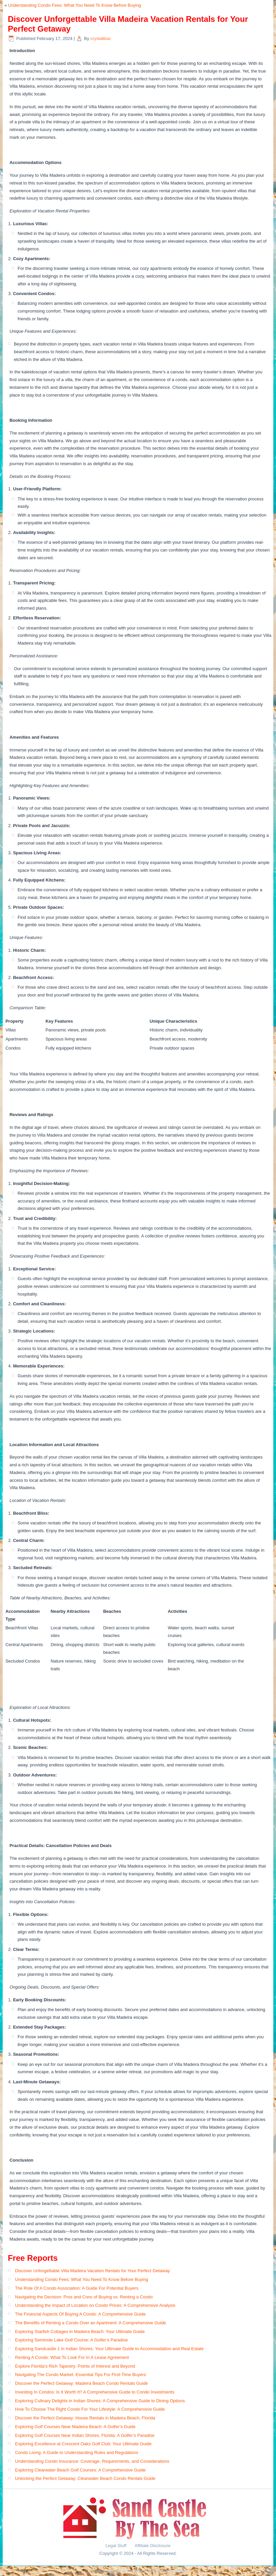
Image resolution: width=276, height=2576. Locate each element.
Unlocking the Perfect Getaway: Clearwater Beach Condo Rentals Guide (85, 2478)
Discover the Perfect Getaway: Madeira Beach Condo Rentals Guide (81, 2383)
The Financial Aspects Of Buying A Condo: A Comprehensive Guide (80, 2314)
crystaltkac (101, 38)
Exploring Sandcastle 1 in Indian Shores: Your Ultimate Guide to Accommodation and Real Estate (109, 2348)
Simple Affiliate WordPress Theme (159, 2571)
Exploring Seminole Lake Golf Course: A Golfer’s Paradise (71, 2339)
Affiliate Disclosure (153, 2545)
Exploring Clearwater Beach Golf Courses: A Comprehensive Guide (80, 2469)
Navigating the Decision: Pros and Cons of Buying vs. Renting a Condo (84, 2296)
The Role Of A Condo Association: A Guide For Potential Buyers (76, 2288)
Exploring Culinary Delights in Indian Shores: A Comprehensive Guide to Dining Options (100, 2400)
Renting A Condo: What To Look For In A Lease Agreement (72, 2357)
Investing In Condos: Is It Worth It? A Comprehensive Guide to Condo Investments (94, 2392)
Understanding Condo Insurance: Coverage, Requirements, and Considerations (92, 2461)
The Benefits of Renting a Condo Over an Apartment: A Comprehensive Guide (90, 2322)
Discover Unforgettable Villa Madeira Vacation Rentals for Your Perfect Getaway (92, 2270)
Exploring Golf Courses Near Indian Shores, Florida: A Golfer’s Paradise (84, 2435)
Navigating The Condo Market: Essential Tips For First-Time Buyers (80, 2374)
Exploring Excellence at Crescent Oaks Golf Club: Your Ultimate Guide (83, 2443)
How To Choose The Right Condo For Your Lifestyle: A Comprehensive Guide (90, 2409)
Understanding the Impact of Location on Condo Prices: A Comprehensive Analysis (95, 2305)
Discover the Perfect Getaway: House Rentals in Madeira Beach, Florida (85, 2417)
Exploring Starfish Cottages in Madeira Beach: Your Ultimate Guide (80, 2331)
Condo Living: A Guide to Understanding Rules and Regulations (76, 2452)
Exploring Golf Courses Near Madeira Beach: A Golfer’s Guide (75, 2426)
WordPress (118, 2571)
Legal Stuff (116, 2545)
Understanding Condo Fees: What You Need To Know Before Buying (74, 5)
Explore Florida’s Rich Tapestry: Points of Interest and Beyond (75, 2366)
